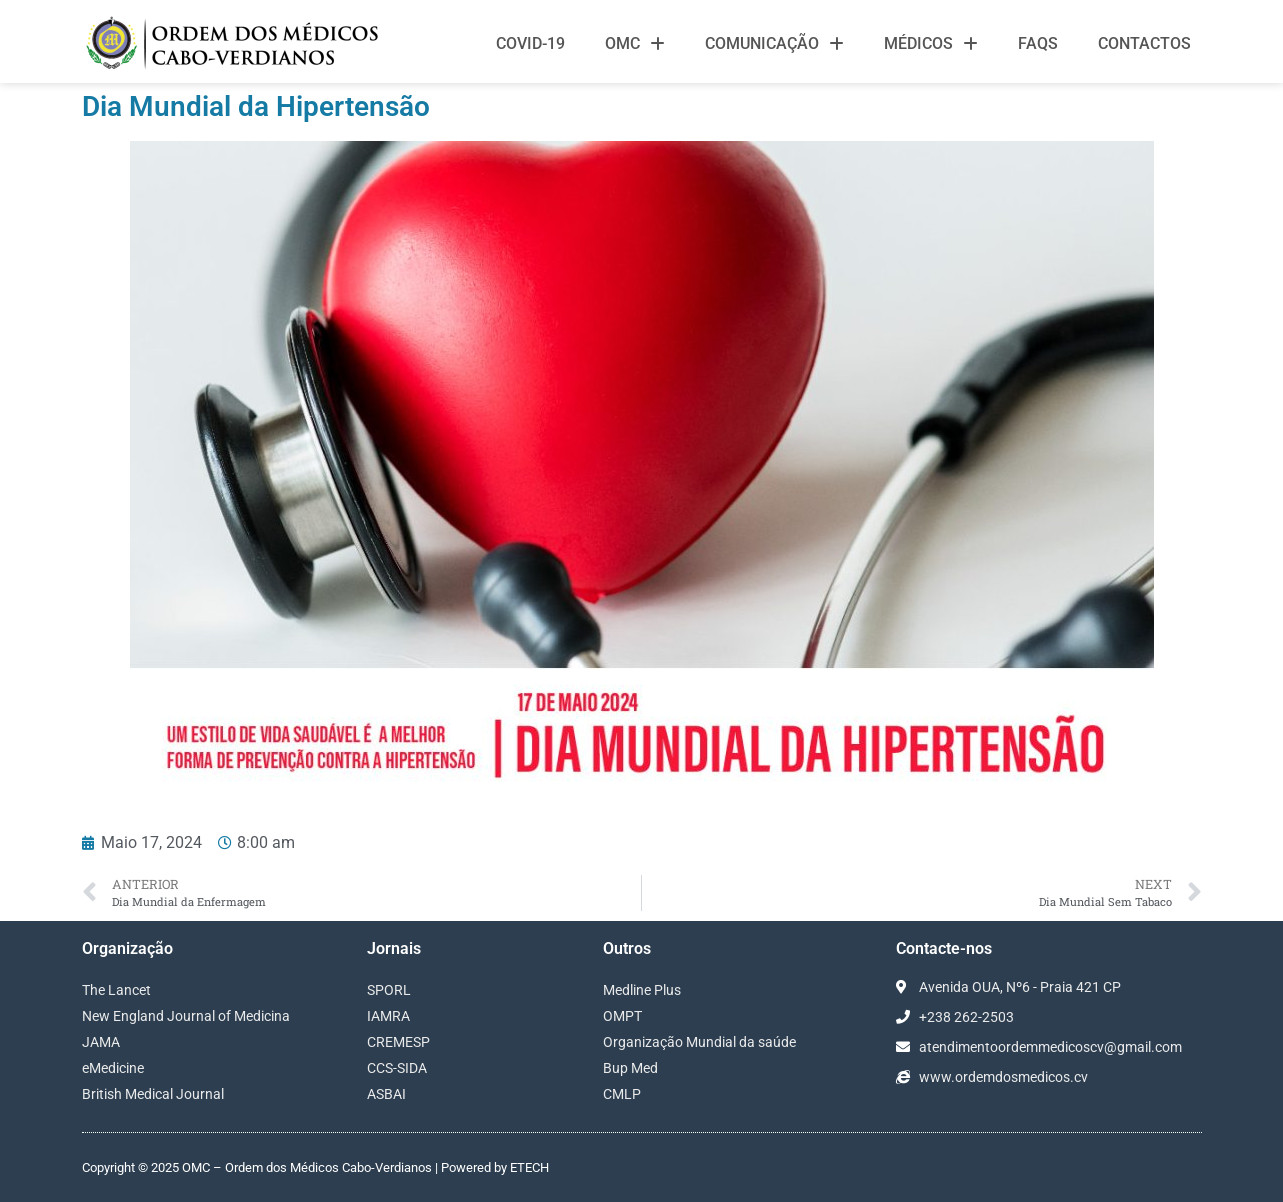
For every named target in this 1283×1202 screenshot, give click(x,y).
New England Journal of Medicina (186, 1016)
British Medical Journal (153, 1094)
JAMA (101, 1042)
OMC (635, 44)
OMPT (622, 1016)
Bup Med (630, 1068)
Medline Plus (642, 990)
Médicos (931, 44)
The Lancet (116, 990)
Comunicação (774, 44)
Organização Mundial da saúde (699, 1042)
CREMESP (398, 1042)
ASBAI (386, 1094)
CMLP (622, 1094)
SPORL (389, 990)
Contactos (1144, 43)
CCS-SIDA (397, 1068)
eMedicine (113, 1068)
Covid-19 (530, 43)
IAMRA (388, 1016)
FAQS (1038, 43)
